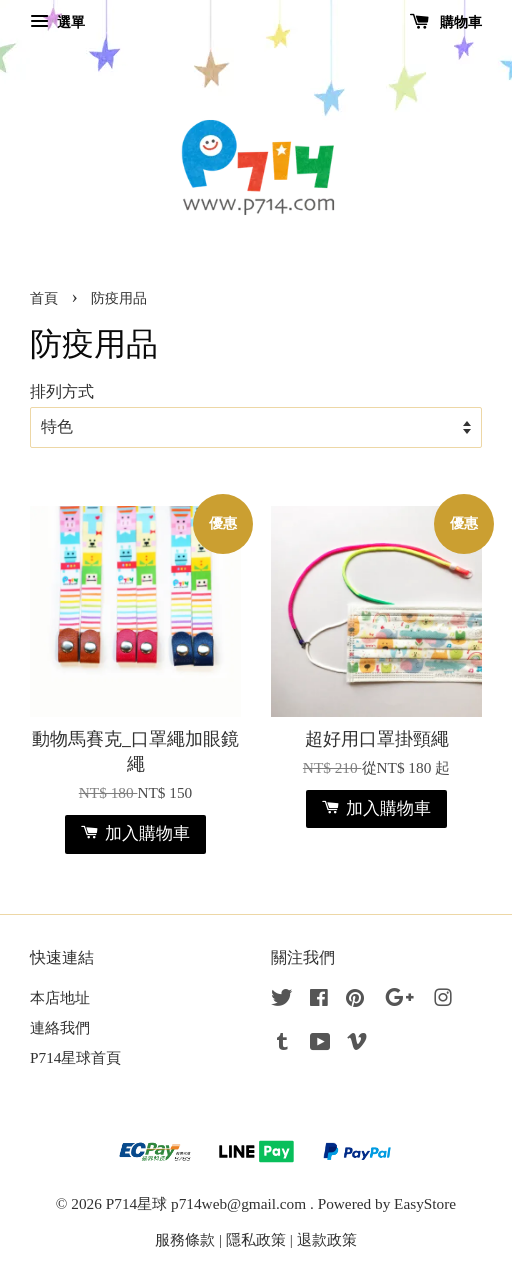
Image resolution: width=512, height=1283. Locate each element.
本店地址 (60, 997)
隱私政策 (256, 1239)
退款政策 (327, 1239)
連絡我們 (60, 1027)
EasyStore (425, 1203)
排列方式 (62, 392)
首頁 (44, 298)
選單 (57, 22)
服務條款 (185, 1239)
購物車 (446, 22)
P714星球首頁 (75, 1057)
